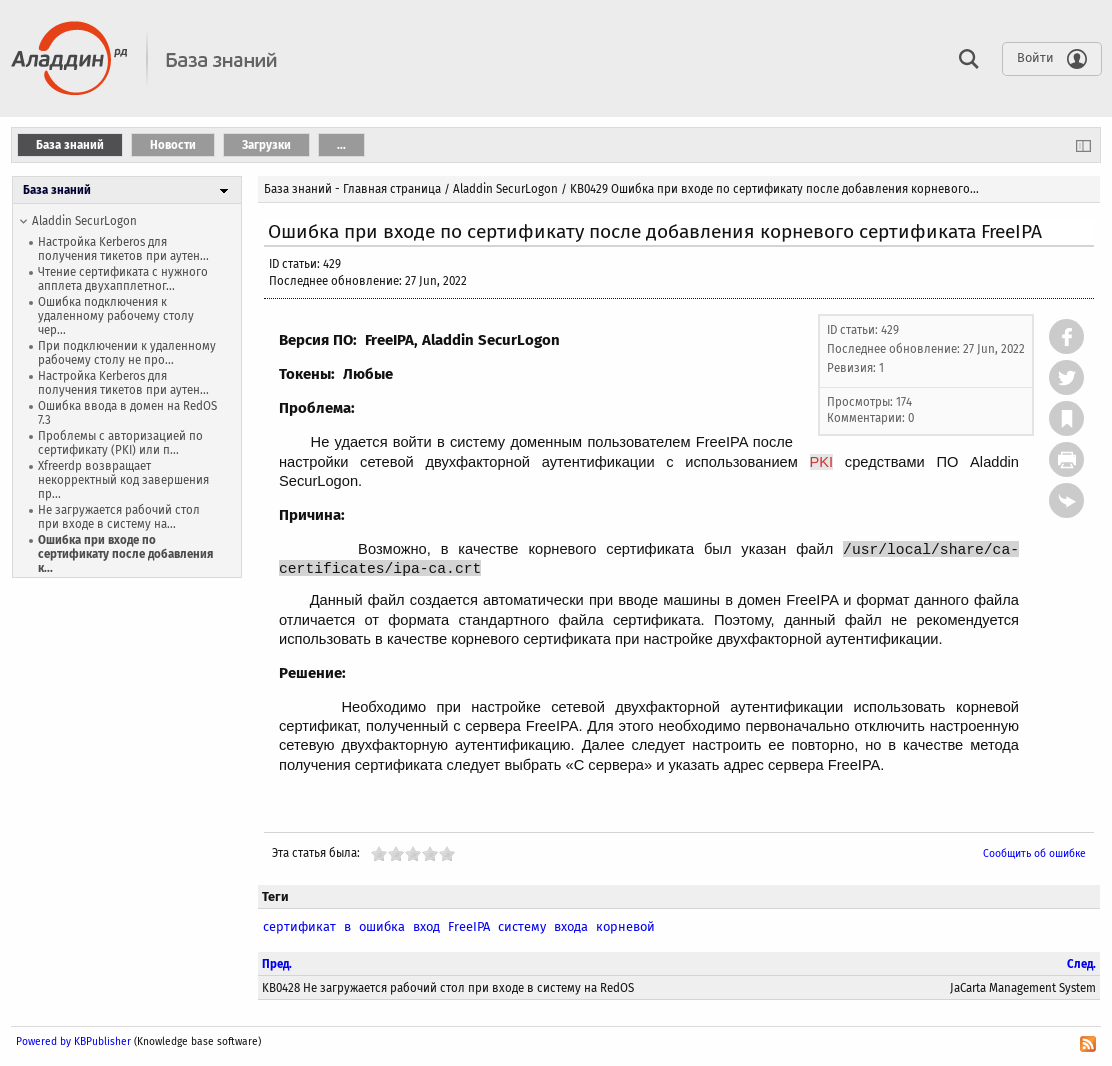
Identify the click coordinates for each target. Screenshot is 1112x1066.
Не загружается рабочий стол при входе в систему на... (119, 517)
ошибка (382, 926)
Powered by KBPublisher (73, 1041)
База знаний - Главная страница (352, 189)
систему (522, 926)
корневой (625, 926)
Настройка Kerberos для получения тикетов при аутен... (123, 249)
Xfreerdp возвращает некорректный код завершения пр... (123, 480)
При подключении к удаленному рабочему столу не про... (127, 353)
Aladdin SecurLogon (84, 221)
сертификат (299, 926)
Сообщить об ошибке (1034, 853)
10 (447, 853)
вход (426, 926)
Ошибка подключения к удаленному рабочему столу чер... (116, 316)
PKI (822, 462)
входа (571, 926)
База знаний (57, 190)
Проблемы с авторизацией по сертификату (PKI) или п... (120, 443)
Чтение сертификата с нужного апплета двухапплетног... (123, 279)
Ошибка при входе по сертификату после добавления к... (125, 554)
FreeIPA (469, 926)
